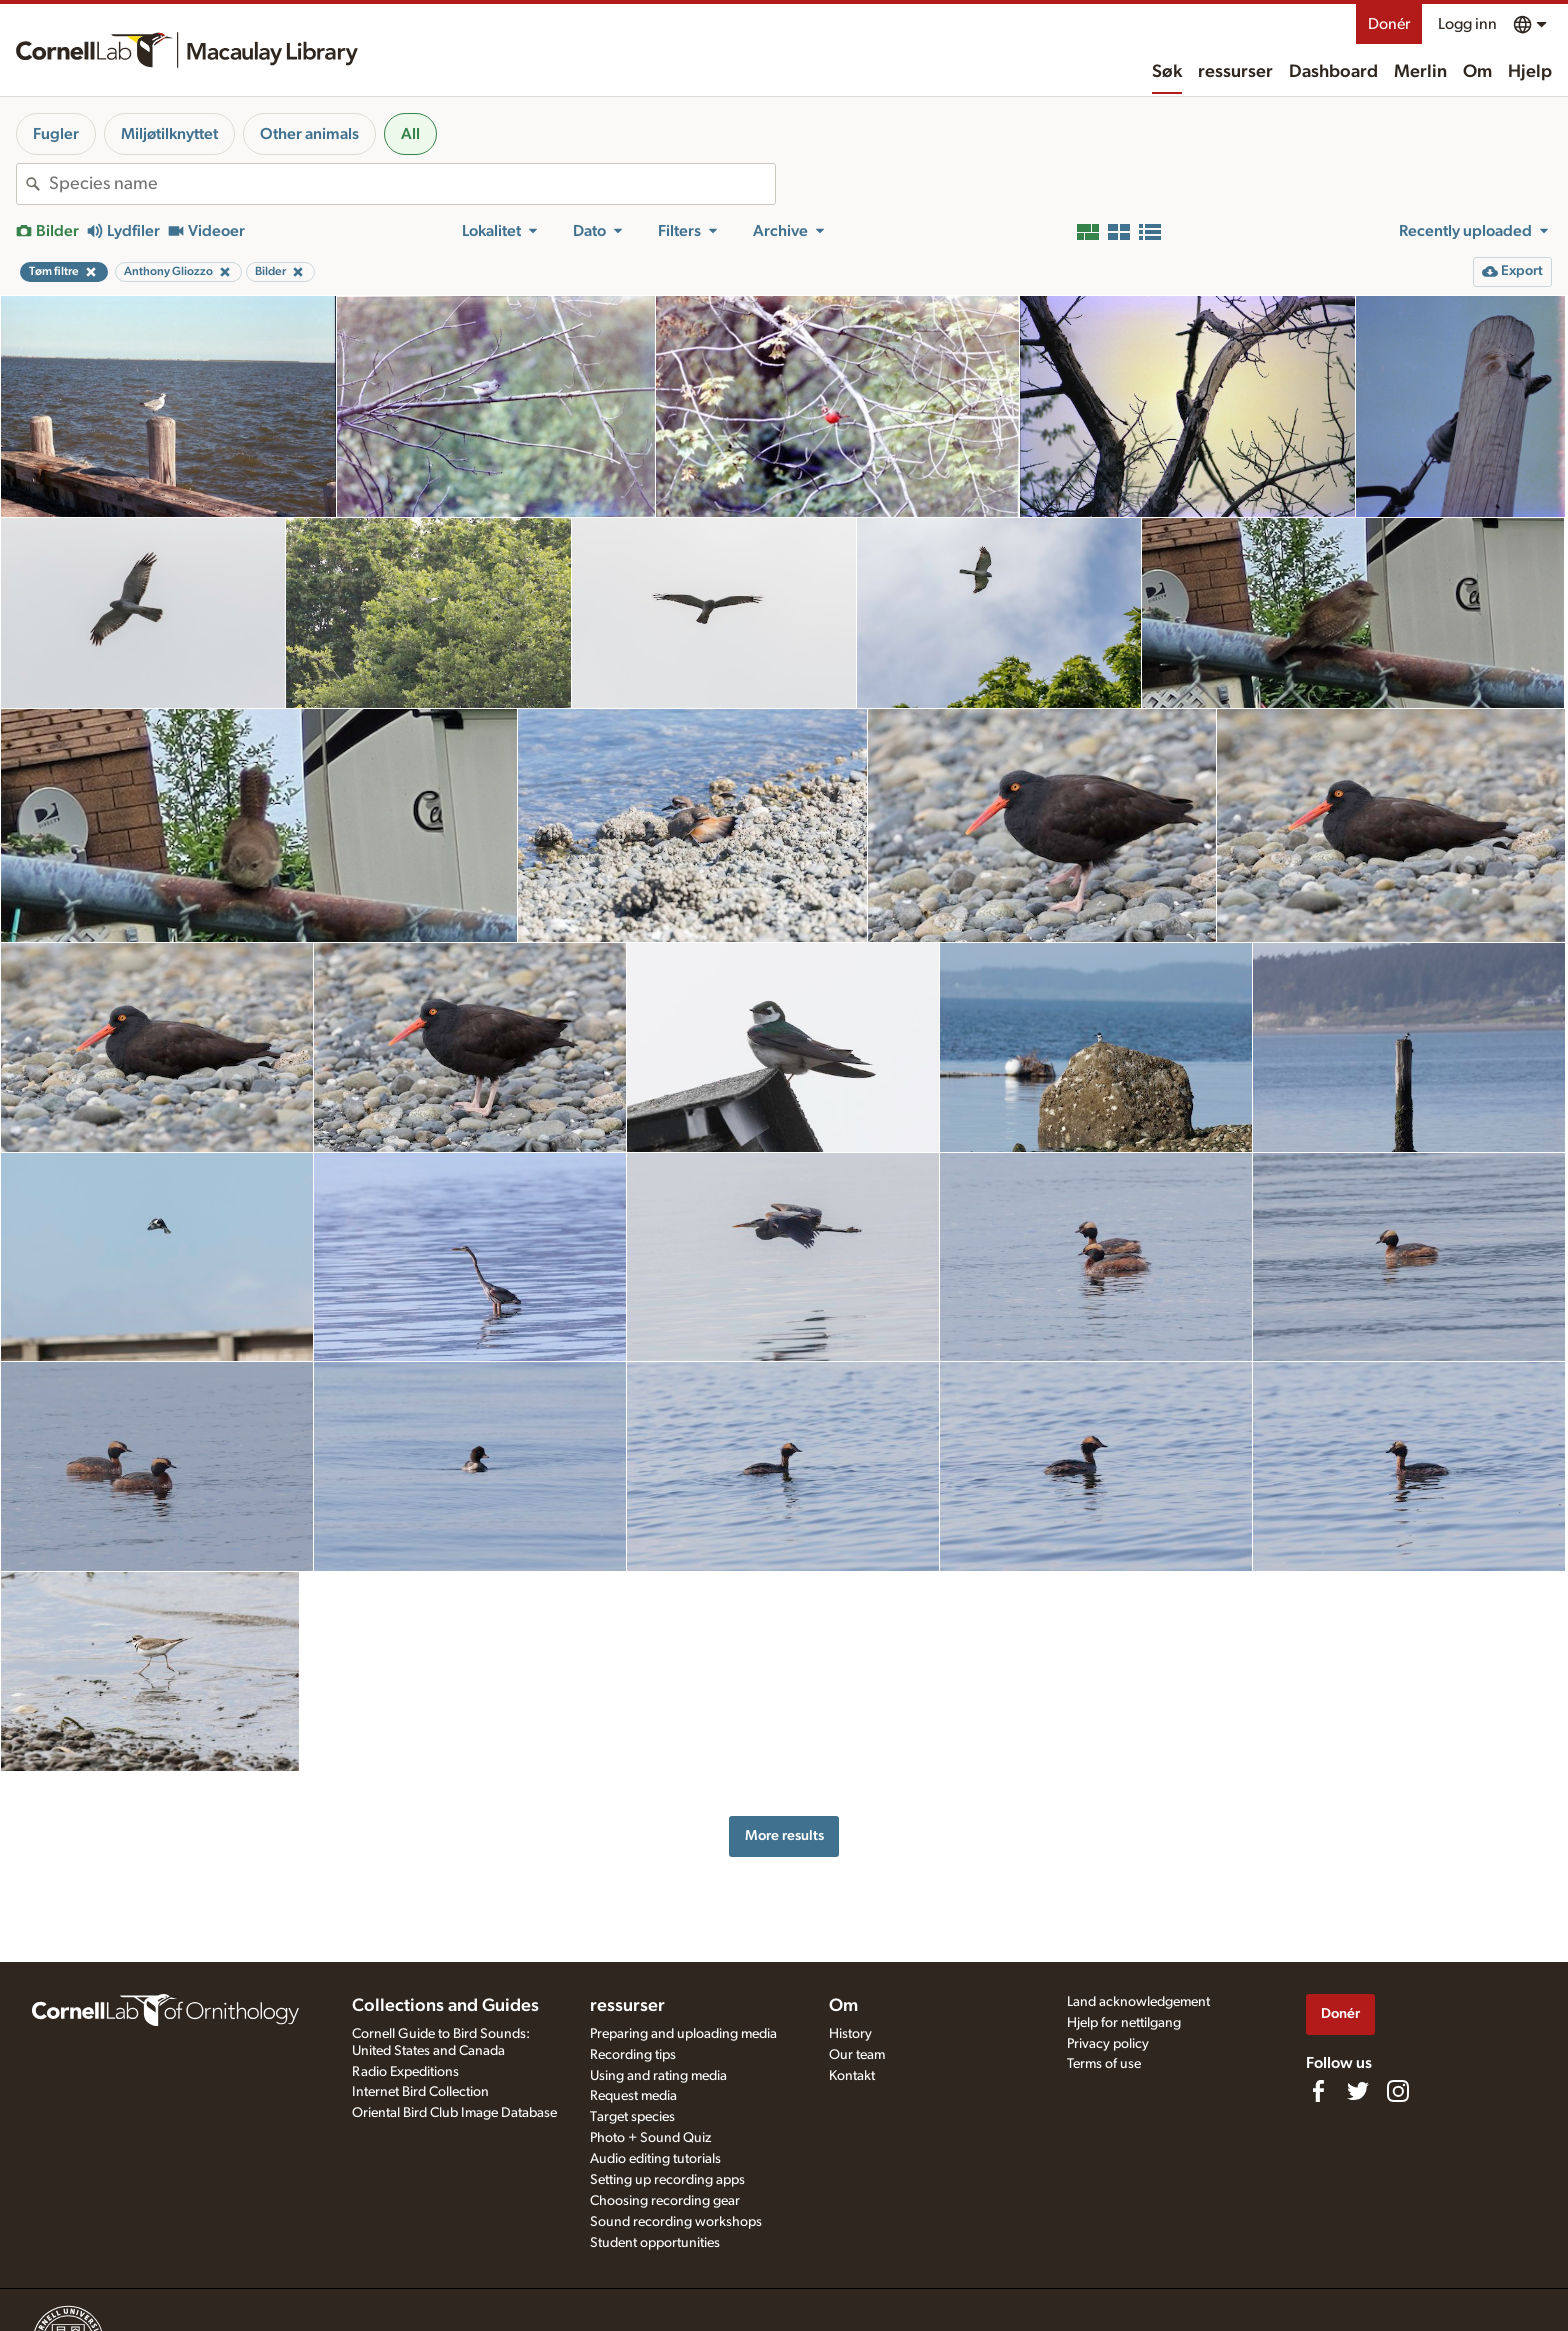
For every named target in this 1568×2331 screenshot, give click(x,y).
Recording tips (633, 2055)
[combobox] (412, 184)
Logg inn (1467, 24)
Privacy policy (1108, 2044)
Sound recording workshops (676, 2222)
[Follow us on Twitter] (1358, 2091)
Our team (857, 2055)
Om (1477, 72)
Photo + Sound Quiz (650, 2138)
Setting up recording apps (667, 2180)
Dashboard (1333, 72)
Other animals (309, 134)
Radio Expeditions (405, 2072)
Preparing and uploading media (683, 2034)
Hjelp (1530, 72)
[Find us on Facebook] (1318, 2091)
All (410, 134)
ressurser (1235, 72)
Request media (633, 2096)
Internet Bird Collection (420, 2092)
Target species (632, 2117)
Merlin (1420, 72)
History (850, 2034)
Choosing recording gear (665, 2201)
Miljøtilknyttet (169, 134)
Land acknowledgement (1138, 2002)
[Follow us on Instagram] (1398, 2091)
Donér (1389, 24)
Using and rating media (658, 2076)
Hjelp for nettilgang (1124, 2023)
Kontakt (852, 2076)
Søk (1167, 72)
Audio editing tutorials (655, 2159)
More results (784, 1835)
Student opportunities (655, 2243)
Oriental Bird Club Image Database (454, 2113)
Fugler (56, 134)
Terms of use (1104, 2064)
